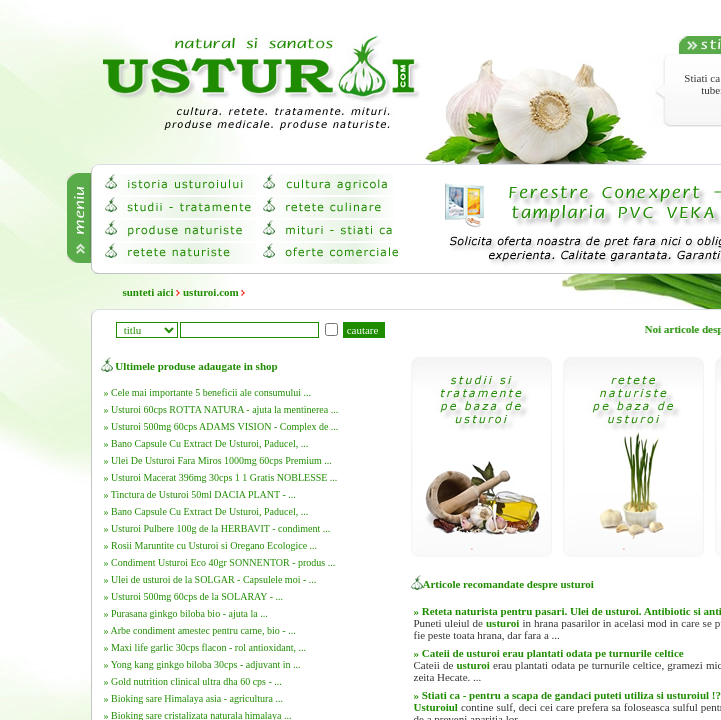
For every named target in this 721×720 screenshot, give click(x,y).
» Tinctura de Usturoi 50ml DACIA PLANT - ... (200, 494)
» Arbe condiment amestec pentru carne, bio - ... (200, 630)
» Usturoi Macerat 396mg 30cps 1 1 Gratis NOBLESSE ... (221, 477)
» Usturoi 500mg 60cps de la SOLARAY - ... (194, 596)
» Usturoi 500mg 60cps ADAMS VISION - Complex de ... (221, 426)
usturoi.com (211, 292)
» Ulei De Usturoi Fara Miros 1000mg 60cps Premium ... (218, 460)
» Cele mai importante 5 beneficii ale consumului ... (207, 392)
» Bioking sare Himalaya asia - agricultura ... (193, 698)
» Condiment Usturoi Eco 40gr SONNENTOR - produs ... (220, 562)
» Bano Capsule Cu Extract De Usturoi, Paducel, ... (206, 443)
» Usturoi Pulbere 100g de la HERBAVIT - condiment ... (217, 528)
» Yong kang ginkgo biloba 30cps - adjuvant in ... (202, 664)
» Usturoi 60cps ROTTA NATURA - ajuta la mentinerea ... (221, 409)
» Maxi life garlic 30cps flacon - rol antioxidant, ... (205, 647)
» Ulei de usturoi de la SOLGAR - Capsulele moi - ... (210, 579)
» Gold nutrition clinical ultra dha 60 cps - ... (193, 681)
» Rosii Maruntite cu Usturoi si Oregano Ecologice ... (211, 545)
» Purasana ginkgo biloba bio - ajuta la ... (186, 613)
